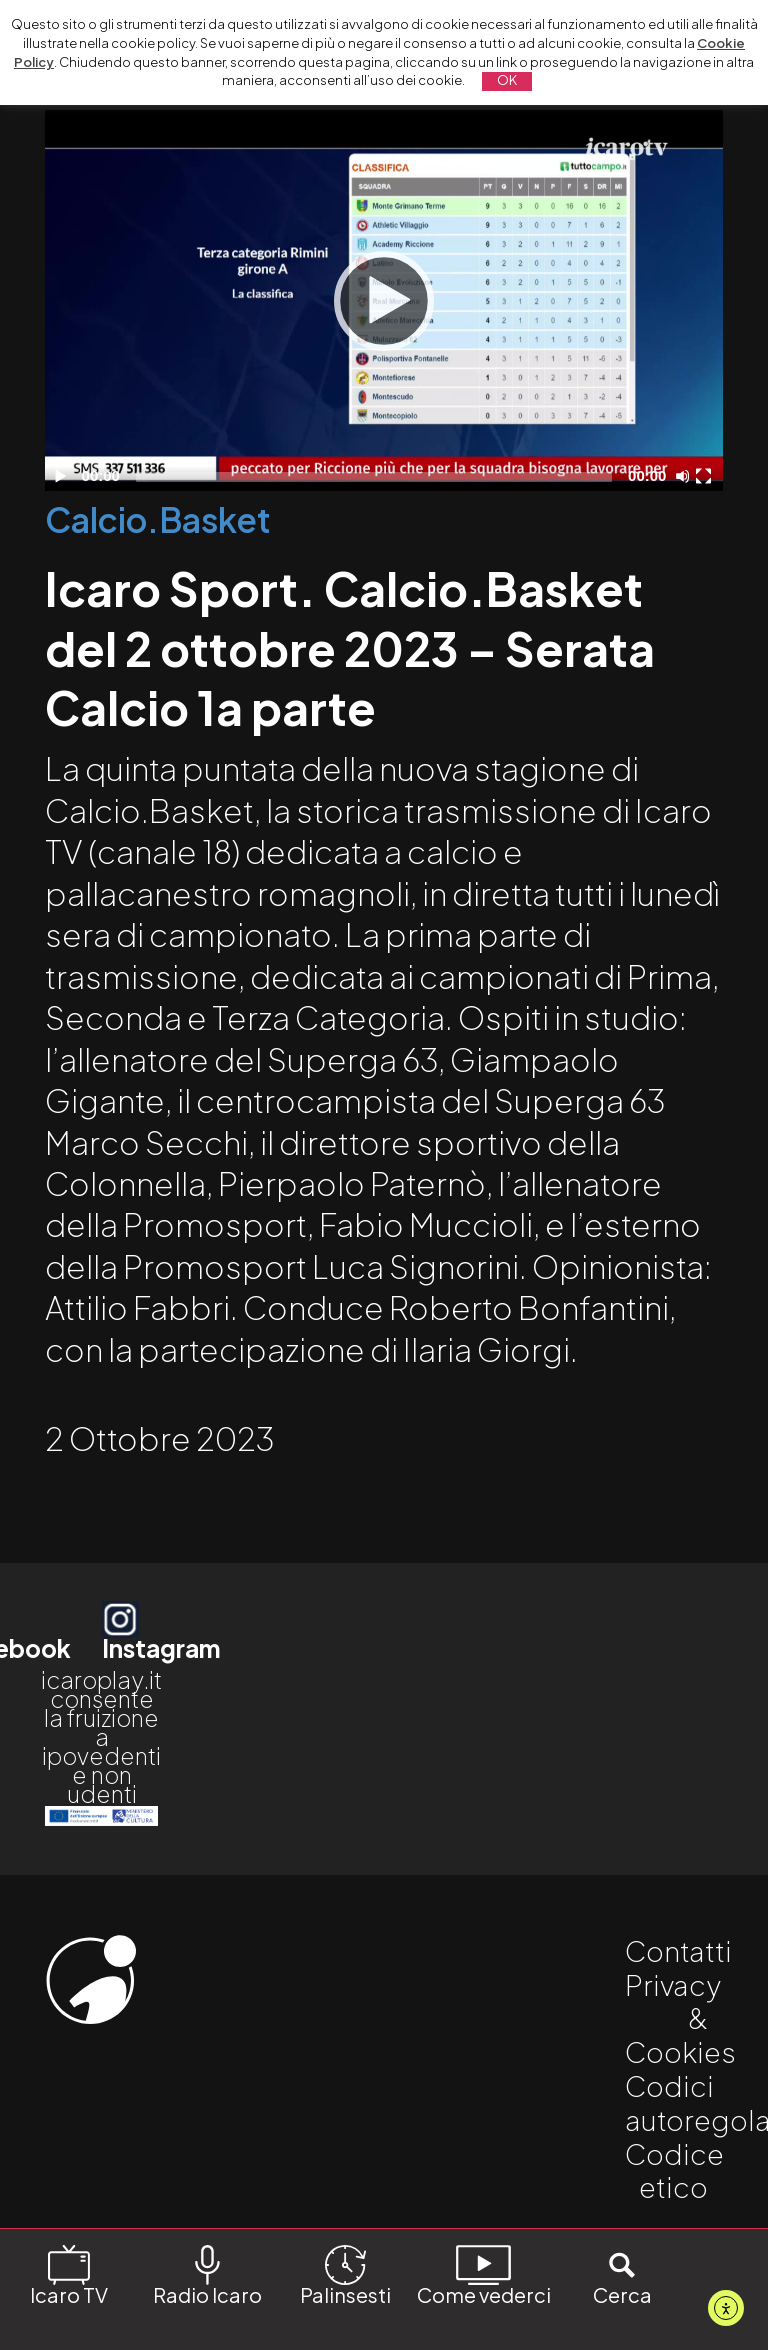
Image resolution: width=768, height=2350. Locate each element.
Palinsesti (345, 2274)
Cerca (622, 2274)
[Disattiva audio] (686, 476)
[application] (383, 300)
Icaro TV (69, 2274)
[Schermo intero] (706, 476)
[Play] (384, 301)
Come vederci (484, 2274)
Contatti (678, 1950)
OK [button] (507, 80)
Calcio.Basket (158, 519)
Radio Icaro (207, 2274)
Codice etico (674, 2170)
